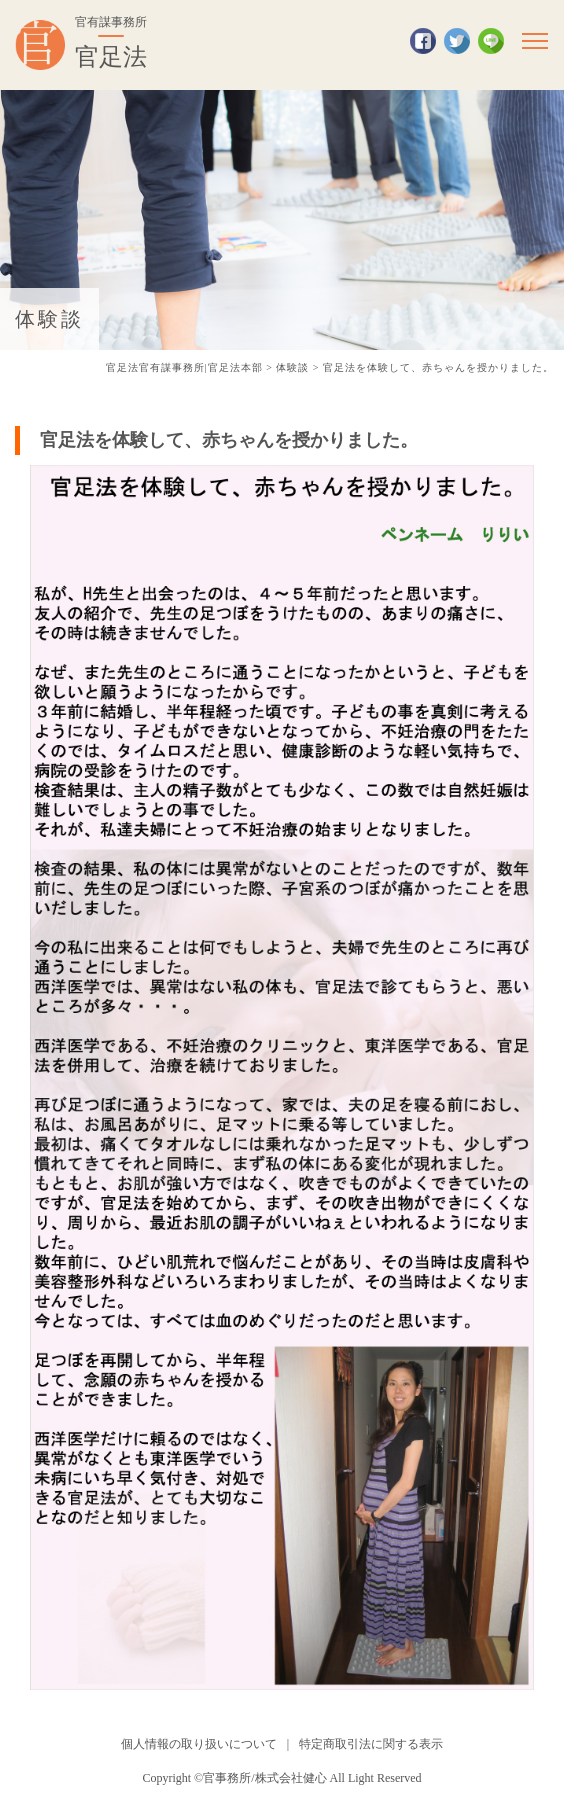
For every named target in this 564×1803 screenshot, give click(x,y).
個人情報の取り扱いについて (199, 1744)
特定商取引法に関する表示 (371, 1744)
